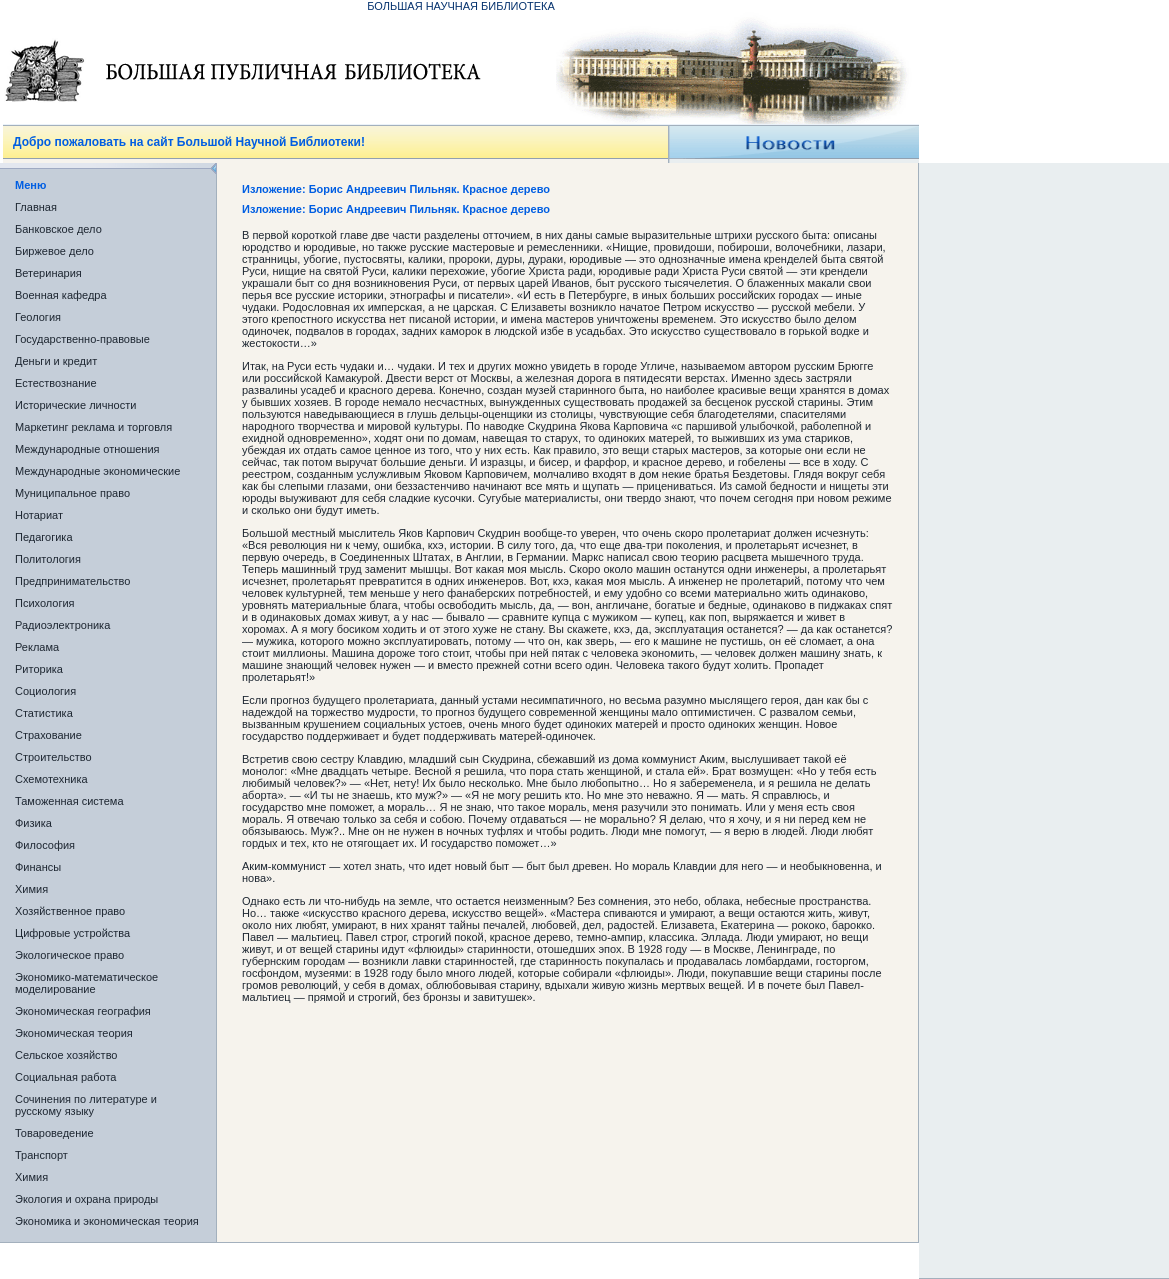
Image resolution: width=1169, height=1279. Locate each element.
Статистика (44, 713)
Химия (31, 889)
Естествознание (56, 383)
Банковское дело (58, 229)
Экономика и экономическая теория (107, 1221)
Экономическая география (83, 1011)
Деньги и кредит (56, 361)
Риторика (39, 669)
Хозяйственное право (70, 911)
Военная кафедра (61, 295)
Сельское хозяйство (66, 1055)
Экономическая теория (74, 1033)
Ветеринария (48, 273)
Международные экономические (97, 471)
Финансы (38, 867)
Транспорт (41, 1155)
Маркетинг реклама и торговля (93, 427)
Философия (45, 845)
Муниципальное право (72, 493)
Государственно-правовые (82, 339)
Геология (38, 317)
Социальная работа (65, 1077)
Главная (36, 207)
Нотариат (39, 515)
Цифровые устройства (72, 933)
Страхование (48, 735)
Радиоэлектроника (62, 625)
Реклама (37, 647)
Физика (33, 823)
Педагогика (44, 537)
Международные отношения (87, 449)
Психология (45, 603)
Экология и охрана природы (86, 1199)
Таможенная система (69, 801)
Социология (45, 691)
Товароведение (54, 1133)
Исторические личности (75, 405)
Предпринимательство (72, 581)
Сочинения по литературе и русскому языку (86, 1105)
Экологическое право (69, 955)
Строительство (53, 757)
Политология (48, 559)
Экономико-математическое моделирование (86, 983)
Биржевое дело (54, 251)
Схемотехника (51, 779)
